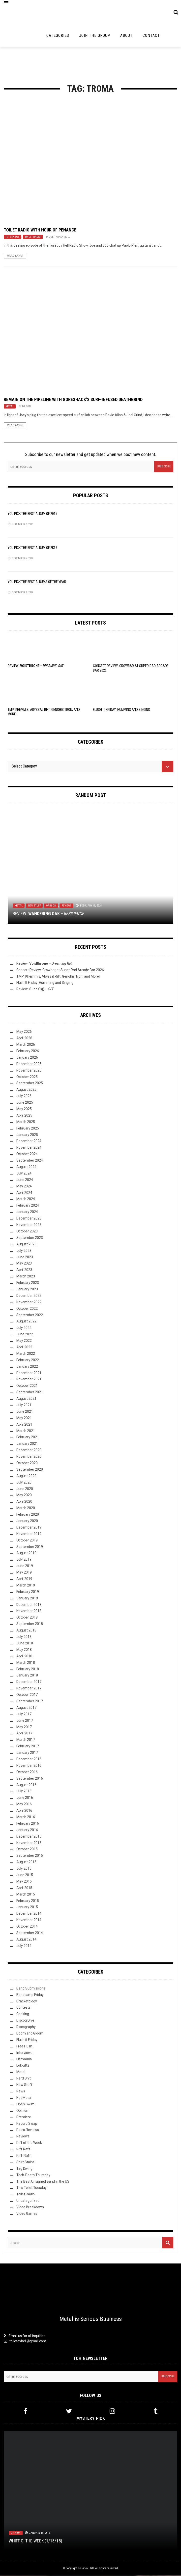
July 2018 (23, 1637)
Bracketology (26, 2002)
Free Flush (24, 2047)
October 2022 (27, 1309)
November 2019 (28, 1534)
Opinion (51, 906)
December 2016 (28, 1760)
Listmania (24, 2060)
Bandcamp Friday (30, 1995)
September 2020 (29, 1470)
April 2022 (24, 1348)
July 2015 (23, 1869)
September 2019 (29, 1547)
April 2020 (24, 1502)
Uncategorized (27, 2201)
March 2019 (25, 1586)
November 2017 (28, 1689)
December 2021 (28, 1373)
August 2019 (26, 1554)
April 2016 (24, 1811)
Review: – (35, 666)
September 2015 (29, 1856)
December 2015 (28, 1837)
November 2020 (28, 1457)
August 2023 (26, 1245)
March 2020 (25, 1508)
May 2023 (24, 1264)
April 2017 (24, 1734)
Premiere (23, 2118)
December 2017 (28, 1682)
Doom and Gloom (29, 2034)
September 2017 (29, 1702)
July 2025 (23, 1096)
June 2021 (24, 1412)
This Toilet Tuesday (31, 2188)
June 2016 (24, 1798)
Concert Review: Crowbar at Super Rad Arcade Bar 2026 (60, 970)
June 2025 (24, 1103)
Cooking (22, 2014)
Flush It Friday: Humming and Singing (121, 710)
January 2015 (27, 1907)
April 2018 (24, 1657)
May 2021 (24, 1418)
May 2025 (24, 1109)
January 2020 (27, 1521)
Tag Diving (24, 2169)
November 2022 (28, 1303)
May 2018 (24, 1650)
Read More (15, 256)
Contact (151, 36)
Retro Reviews (27, 2130)
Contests (23, 2008)
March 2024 (25, 1200)
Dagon (26, 406)
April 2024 (24, 1193)
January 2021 (27, 1444)
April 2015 (24, 1888)
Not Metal (23, 2098)
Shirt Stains (25, 2163)
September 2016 (29, 1779)
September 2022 (29, 1315)
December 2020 (28, 1450)
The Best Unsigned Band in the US (42, 2182)
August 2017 (26, 1708)
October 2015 (27, 1850)
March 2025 (25, 1122)
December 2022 (28, 1296)
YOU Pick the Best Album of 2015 (32, 514)
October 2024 (27, 1154)
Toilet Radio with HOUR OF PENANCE (40, 230)
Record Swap (26, 2124)
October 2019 (27, 1541)
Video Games (26, 2214)
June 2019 (24, 1566)
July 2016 (23, 1792)
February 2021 (27, 1438)
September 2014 (29, 1933)
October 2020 (27, 1463)
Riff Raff (23, 2150)
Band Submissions (30, 1989)
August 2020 (26, 1476)
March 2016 (25, 1817)
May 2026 (24, 1032)
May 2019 (24, 1573)
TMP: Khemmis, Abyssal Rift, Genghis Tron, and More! (58, 977)
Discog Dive (25, 2021)
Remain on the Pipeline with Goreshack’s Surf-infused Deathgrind (73, 400)
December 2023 (28, 1219)
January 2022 (27, 1367)
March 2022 (25, 1354)
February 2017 (27, 1747)
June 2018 (24, 1644)
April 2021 (24, 1425)
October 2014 (27, 1927)
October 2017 (27, 1695)
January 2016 (27, 1830)
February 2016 (27, 1824)
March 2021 (25, 1431)
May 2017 (24, 1727)
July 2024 (23, 1174)
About (126, 36)
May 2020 (24, 1495)
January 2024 (27, 1212)
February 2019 (27, 1592)
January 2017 (27, 1753)
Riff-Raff (23, 2156)
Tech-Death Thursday (33, 2175)
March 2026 (25, 1045)
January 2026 (27, 1058)
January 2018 (27, 1676)
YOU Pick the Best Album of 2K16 (32, 548)
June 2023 (24, 1258)
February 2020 (27, 1515)
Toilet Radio (33, 237)
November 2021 (28, 1380)
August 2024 (26, 1167)
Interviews (12, 237)
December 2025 (28, 1064)
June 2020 (24, 1489)
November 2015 (28, 1843)
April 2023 (24, 1270)
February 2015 (27, 1901)
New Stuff (34, 906)
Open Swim (25, 2105)
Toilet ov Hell (86, 2569)
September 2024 (29, 1161)
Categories (57, 36)
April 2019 (24, 1579)
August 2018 (26, 1631)
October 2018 (27, 1618)
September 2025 (29, 1083)
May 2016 (24, 1805)
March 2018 (25, 1663)
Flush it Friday (26, 2040)
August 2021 (26, 1399)
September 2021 (29, 1393)
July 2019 (23, 1560)
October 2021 (27, 1386)
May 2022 (24, 1341)
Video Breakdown (30, 2208)
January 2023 (27, 1290)
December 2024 (28, 1142)
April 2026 (24, 1038)
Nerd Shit (23, 2079)
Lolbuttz (22, 2066)
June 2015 (24, 1875)
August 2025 (26, 1090)
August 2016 (26, 1785)
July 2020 (23, 1483)
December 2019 (28, 1528)
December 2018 (28, 1605)
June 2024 (24, 1180)
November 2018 (28, 1612)
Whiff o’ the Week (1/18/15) (35, 2541)
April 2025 (24, 1116)
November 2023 (28, 1225)
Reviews (66, 906)
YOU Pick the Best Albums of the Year (37, 582)
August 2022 (26, 1322)
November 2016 (28, 1766)
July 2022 (23, 1328)
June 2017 (24, 1721)
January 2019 (27, 1599)
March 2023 (25, 1277)
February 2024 (27, 1206)
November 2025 (28, 1071)
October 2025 (27, 1077)
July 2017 (23, 1715)
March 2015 (25, 1895)
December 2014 (28, 1914)
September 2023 (29, 1238)
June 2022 (24, 1335)
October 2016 (27, 1772)
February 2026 (27, 1051)
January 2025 (27, 1135)
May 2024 (24, 1187)
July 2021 (23, 1405)
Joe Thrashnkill (59, 237)
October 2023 (27, 1232)
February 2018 (27, 1670)
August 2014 (26, 1940)
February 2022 (27, 1360)
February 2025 (27, 1129)
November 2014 (28, 1920)
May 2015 (24, 1882)
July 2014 (23, 1946)
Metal (10, 406)
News (20, 2092)
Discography (26, 2027)
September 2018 (29, 1624)
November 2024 (28, 1148)
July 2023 (23, 1251)
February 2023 (27, 1283)
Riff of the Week (29, 2143)
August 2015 (26, 1862)
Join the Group (94, 36)
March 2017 (25, 1740)
